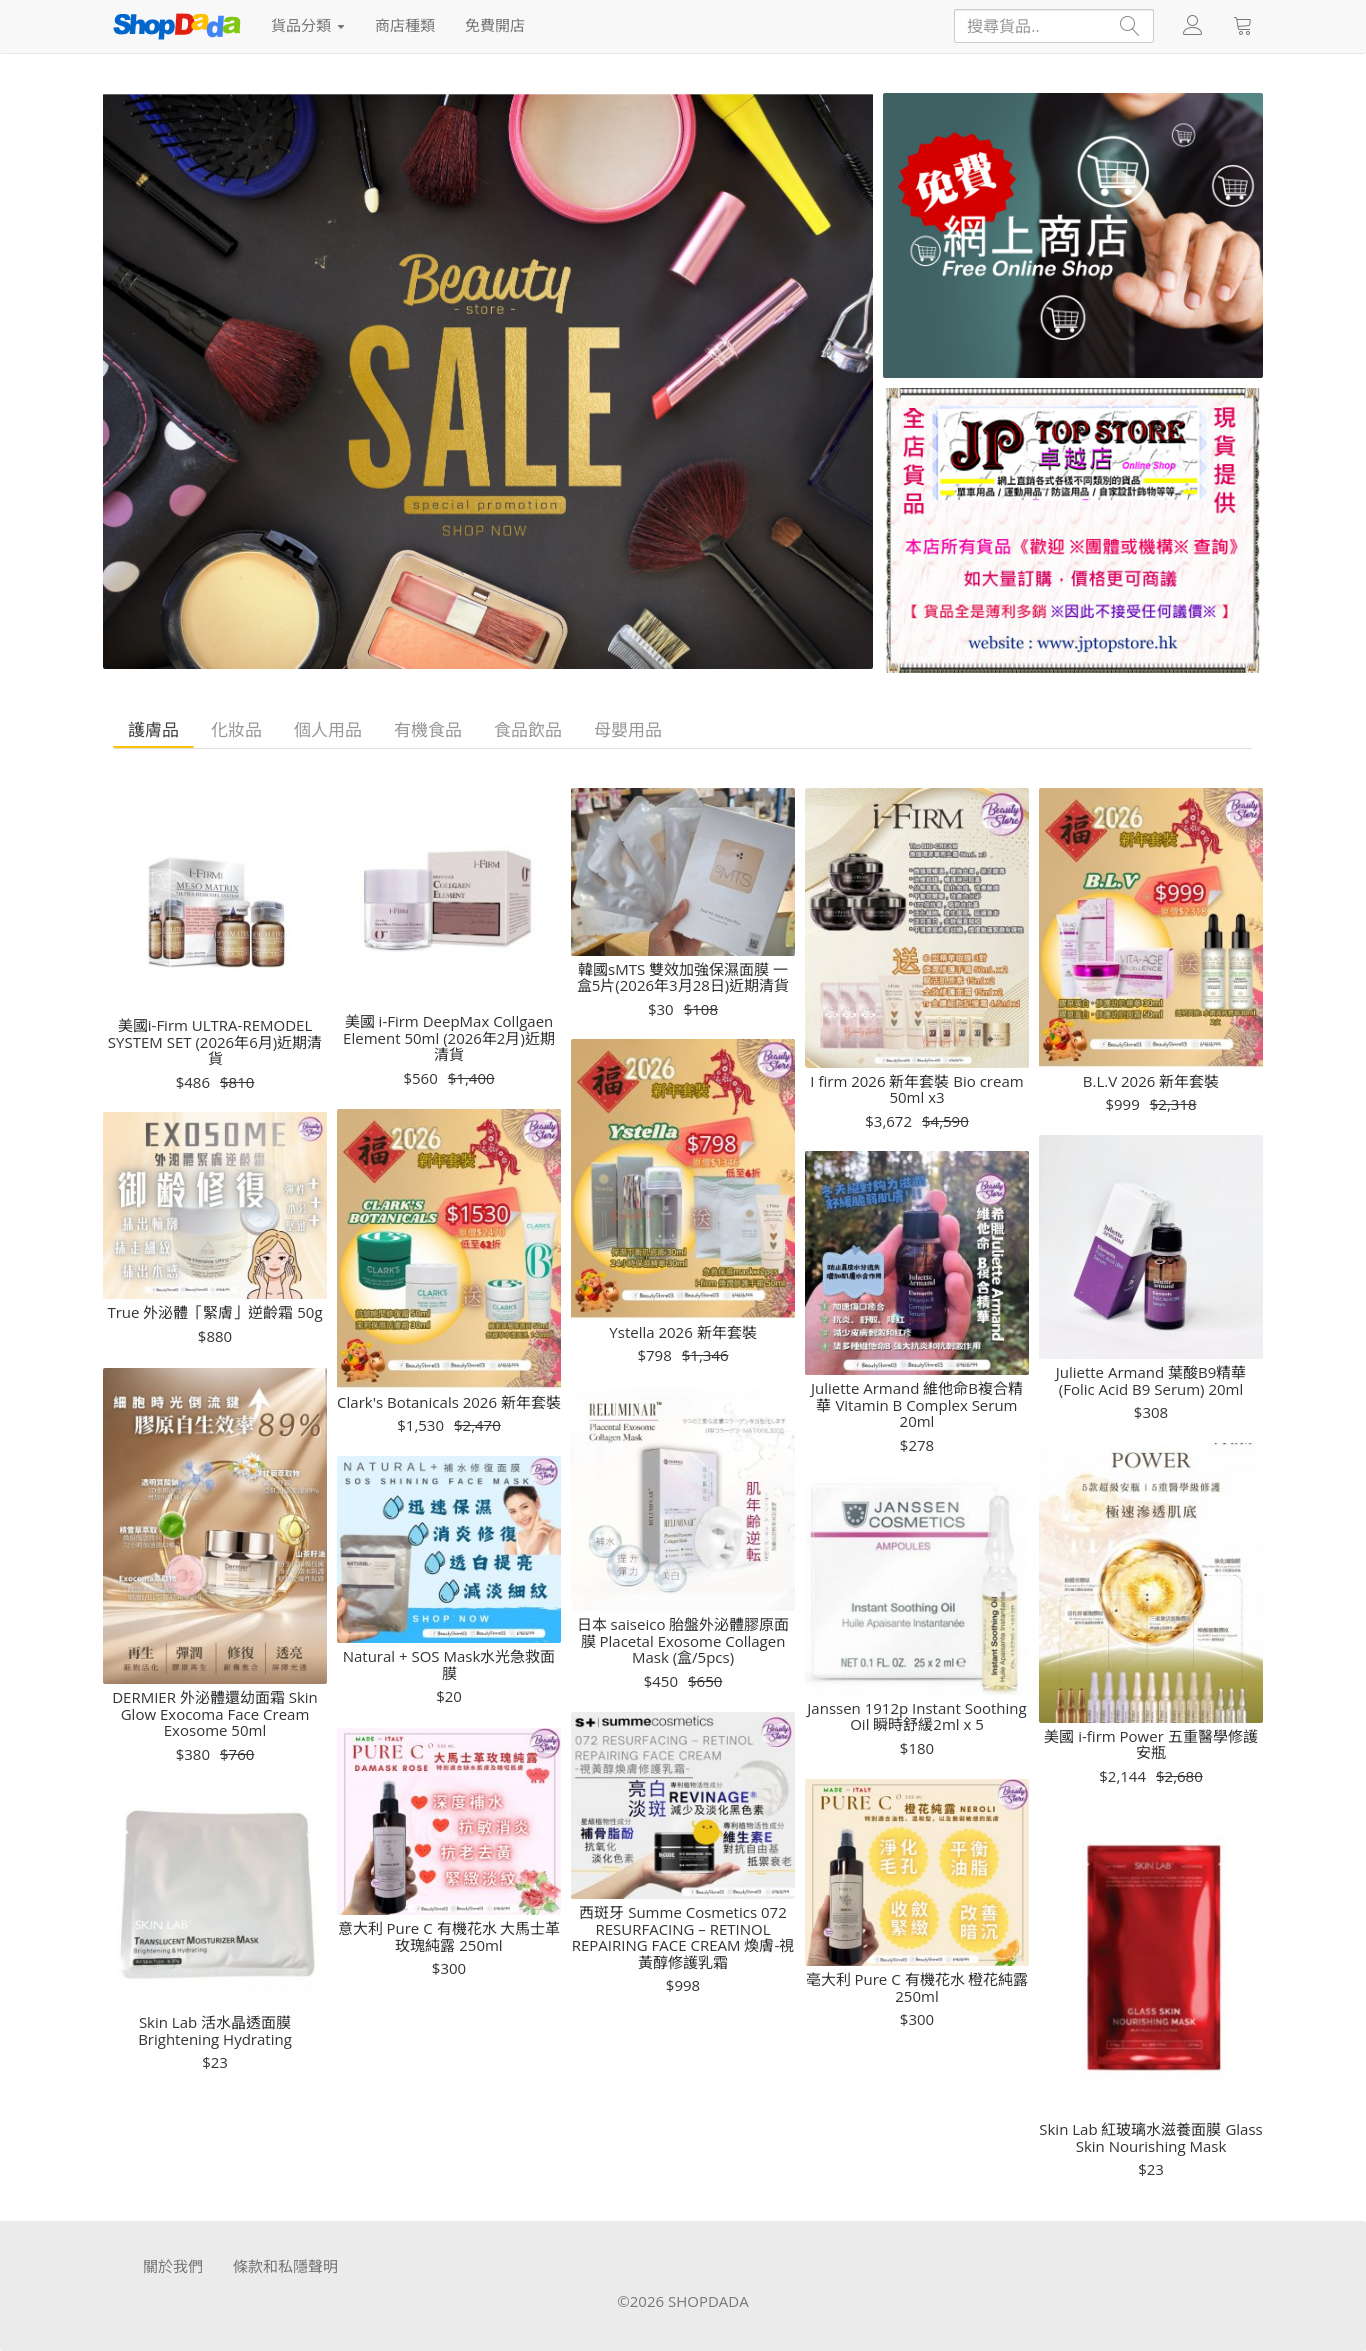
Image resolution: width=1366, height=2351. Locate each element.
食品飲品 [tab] (528, 729)
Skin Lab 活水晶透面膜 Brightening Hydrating (215, 2030)
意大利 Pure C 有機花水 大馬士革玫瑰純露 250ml (449, 1936)
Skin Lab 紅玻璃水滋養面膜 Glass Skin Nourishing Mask (1150, 2137)
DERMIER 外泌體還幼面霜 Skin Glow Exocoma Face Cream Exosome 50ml (215, 1714)
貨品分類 (308, 25)
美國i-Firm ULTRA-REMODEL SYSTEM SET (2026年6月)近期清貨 (215, 1042)
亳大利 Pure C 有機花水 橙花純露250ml (917, 1987)
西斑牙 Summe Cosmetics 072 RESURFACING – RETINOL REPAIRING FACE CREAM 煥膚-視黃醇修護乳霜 (683, 1937)
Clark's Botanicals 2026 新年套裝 (449, 1402)
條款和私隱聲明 (285, 2266)
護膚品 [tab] (153, 729)
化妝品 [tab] (236, 729)
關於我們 (173, 2266)
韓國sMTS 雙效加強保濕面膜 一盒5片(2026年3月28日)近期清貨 (683, 977)
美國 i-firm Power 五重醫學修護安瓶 (1150, 1744)
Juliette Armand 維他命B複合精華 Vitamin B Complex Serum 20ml (917, 1405)
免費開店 (495, 25)
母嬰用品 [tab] (628, 729)
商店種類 (405, 25)
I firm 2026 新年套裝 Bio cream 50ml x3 (916, 1089)
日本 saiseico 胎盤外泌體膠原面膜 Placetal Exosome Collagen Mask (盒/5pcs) (683, 1641)
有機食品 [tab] (428, 729)
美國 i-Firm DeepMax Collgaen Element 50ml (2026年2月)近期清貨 (449, 1038)
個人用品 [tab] (328, 729)
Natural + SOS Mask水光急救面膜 (449, 1664)
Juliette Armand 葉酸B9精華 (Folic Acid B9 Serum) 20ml (1151, 1380)
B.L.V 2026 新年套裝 (1151, 1081)
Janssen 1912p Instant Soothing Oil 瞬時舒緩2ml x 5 (916, 1716)
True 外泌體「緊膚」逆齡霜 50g (214, 1312)
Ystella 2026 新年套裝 (682, 1332)
